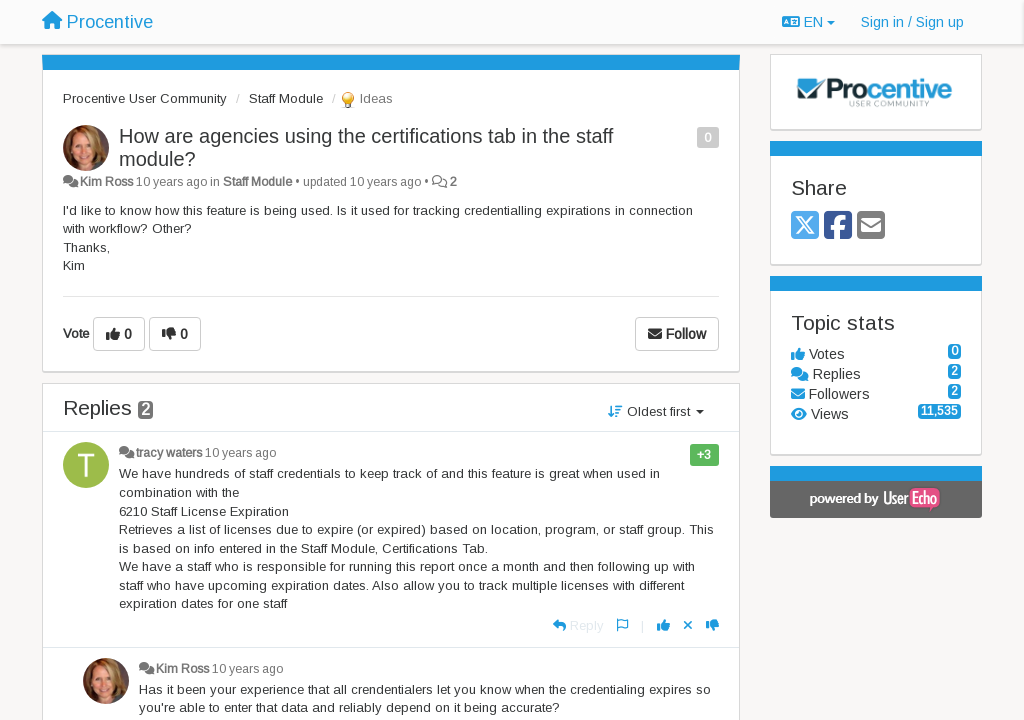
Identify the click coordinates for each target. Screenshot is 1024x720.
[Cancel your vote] (688, 625)
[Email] (871, 226)
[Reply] (578, 625)
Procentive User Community (145, 98)
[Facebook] (838, 226)
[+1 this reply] (663, 625)
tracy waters (169, 453)
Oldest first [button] (656, 411)
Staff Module (286, 98)
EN (808, 22)
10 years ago (240, 453)
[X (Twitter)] (805, 226)
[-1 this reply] (712, 625)
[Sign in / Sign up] (912, 22)
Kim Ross (106, 182)
